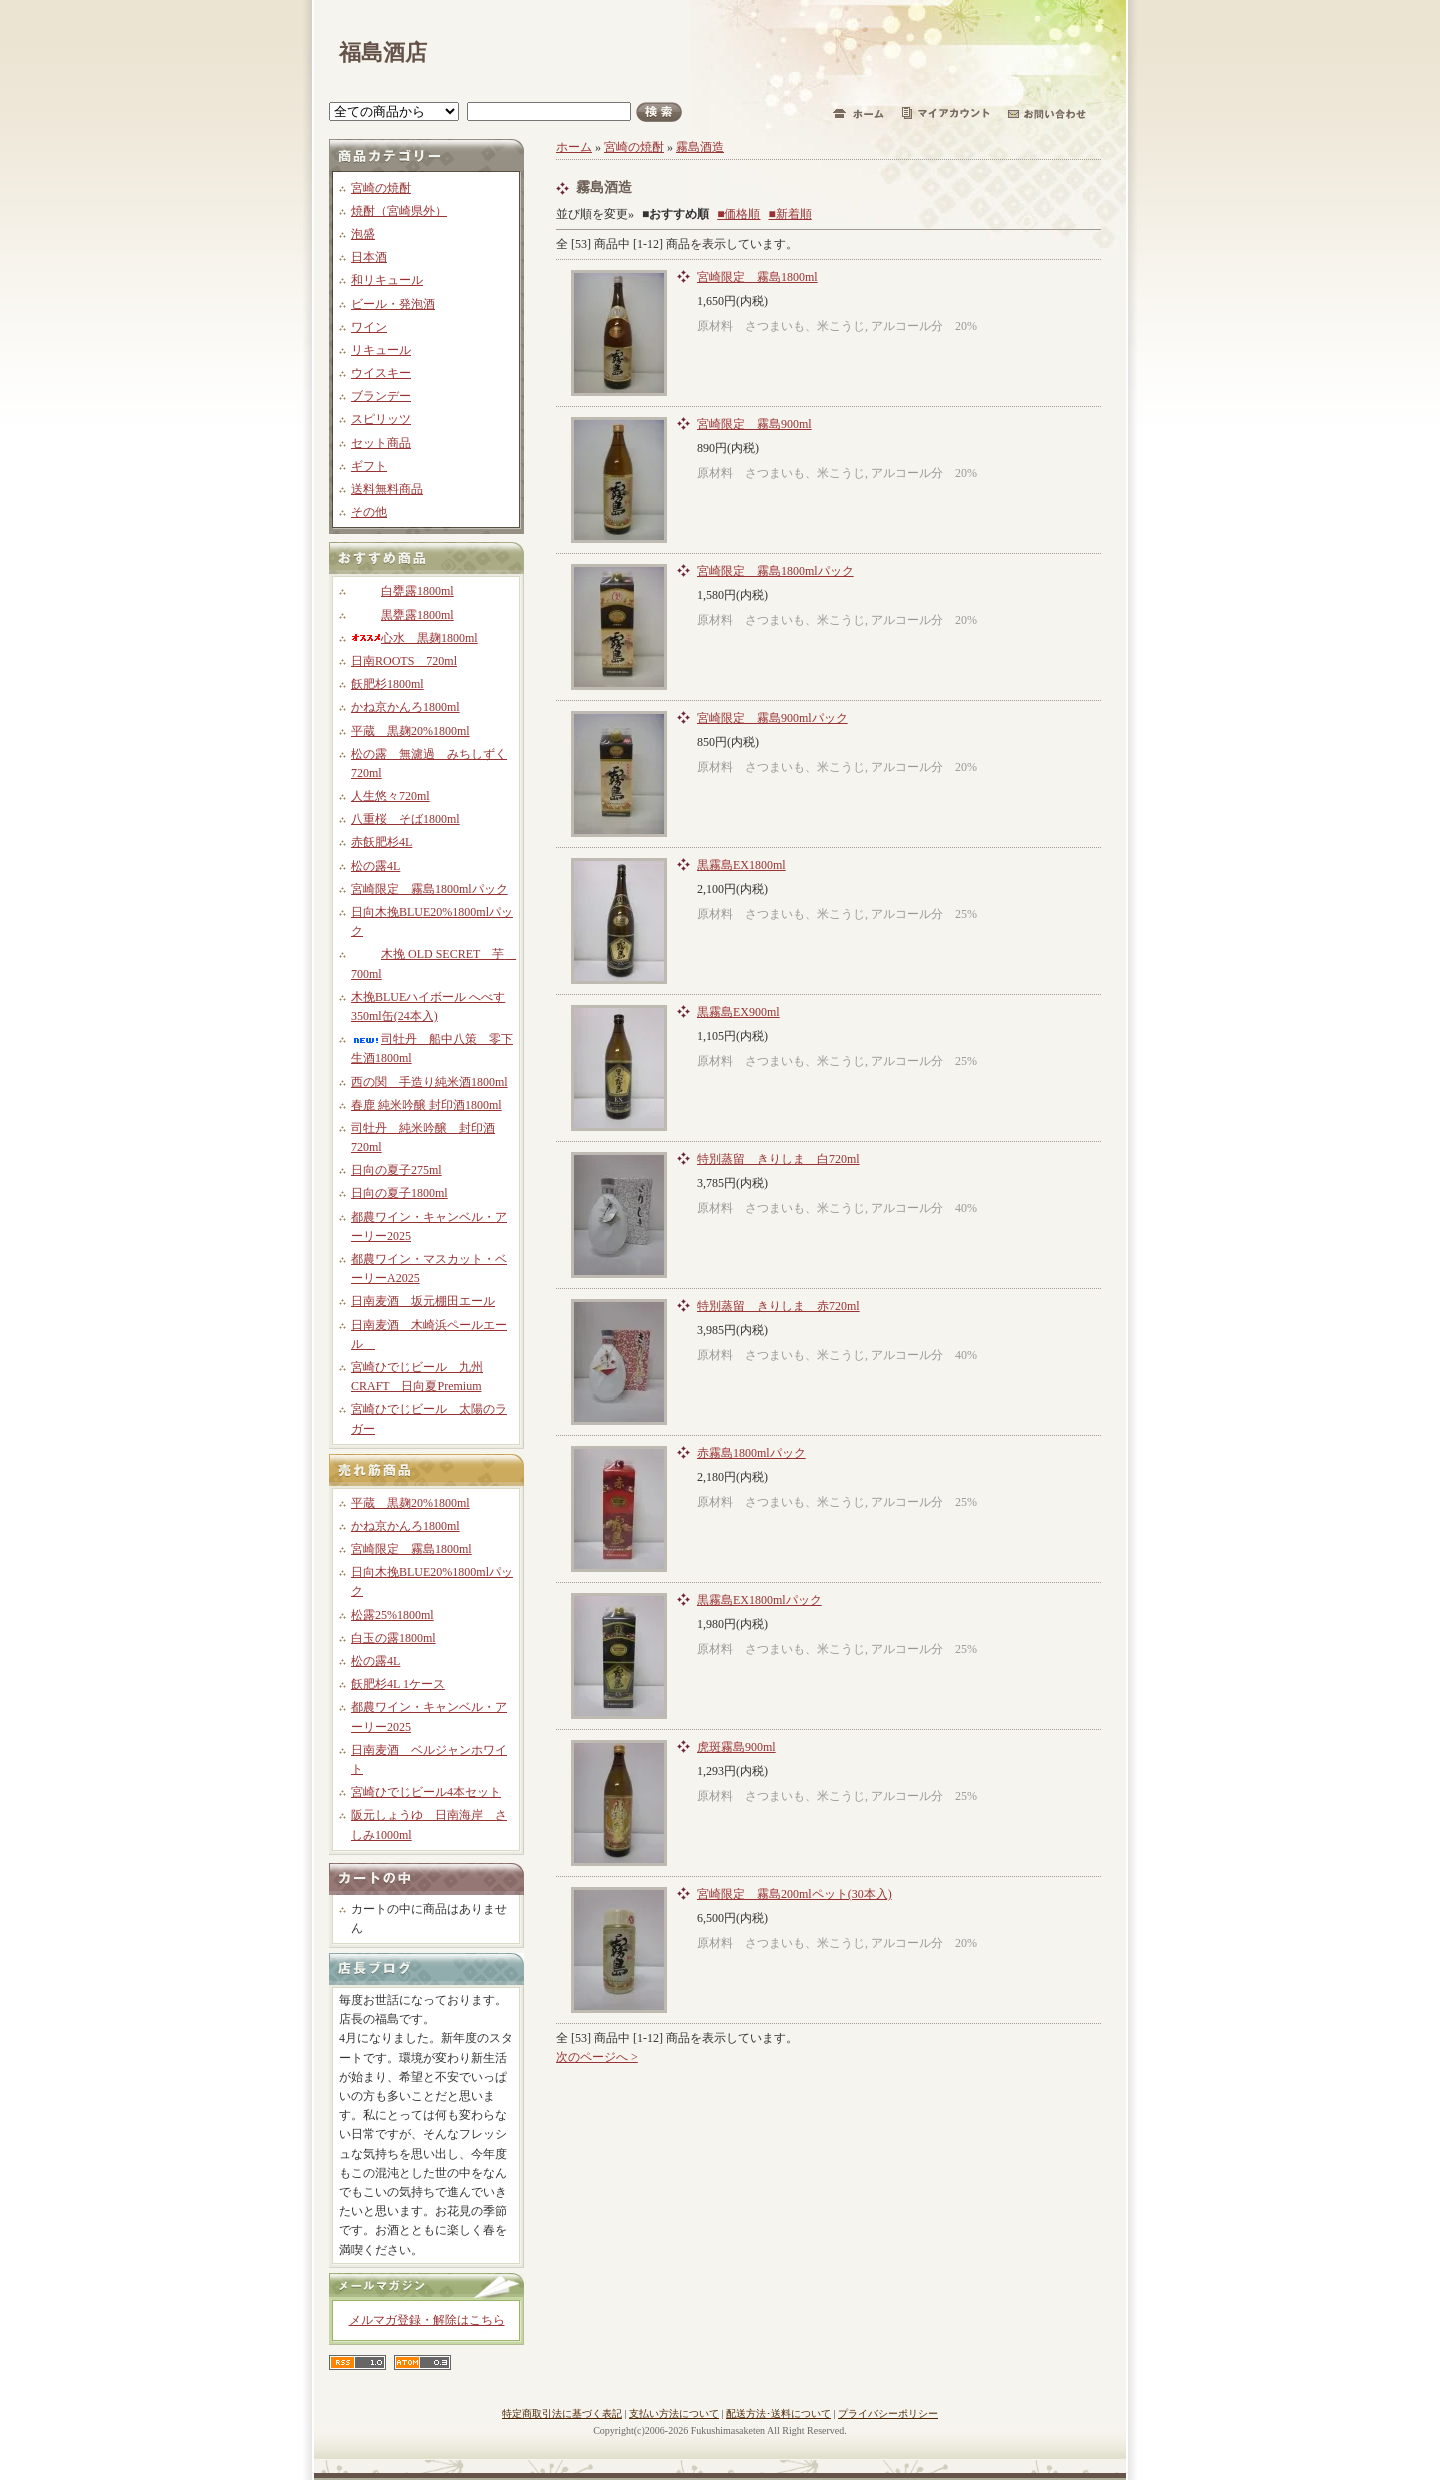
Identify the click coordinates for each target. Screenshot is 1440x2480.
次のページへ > (597, 2057)
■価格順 (738, 214)
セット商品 (381, 443)
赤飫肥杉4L (381, 842)
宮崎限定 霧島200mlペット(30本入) (794, 1894)
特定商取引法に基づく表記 (562, 2413)
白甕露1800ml (402, 591)
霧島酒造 (700, 147)
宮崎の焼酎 (381, 188)
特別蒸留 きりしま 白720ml (778, 1159)
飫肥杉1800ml (387, 684)
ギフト (369, 466)
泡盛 (363, 234)
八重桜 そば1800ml (405, 819)
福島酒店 (383, 52)
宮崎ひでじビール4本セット (426, 1792)
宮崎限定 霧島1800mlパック (429, 889)
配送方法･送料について (778, 2413)
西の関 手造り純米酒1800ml (429, 1082)
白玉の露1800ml (393, 1638)
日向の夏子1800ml (399, 1193)
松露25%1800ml (392, 1615)
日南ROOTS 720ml (404, 661)
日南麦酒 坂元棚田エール (423, 1301)
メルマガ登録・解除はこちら (427, 2320)
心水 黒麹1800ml (414, 638)
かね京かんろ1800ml (405, 707)
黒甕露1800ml (402, 615)
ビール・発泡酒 (393, 304)
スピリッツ (381, 419)
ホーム (574, 147)
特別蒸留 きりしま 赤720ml (778, 1306)
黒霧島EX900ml (738, 1012)
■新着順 (790, 214)
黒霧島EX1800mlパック (759, 1600)
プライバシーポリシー (888, 2413)
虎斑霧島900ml (736, 1747)
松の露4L (375, 866)
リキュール (381, 350)
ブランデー (381, 396)
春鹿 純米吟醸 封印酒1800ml (426, 1105)
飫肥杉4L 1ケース (398, 1684)
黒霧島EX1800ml (741, 865)
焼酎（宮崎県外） (399, 211)
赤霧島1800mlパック (751, 1453)
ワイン (369, 327)
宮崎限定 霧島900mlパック (772, 718)
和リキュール (387, 280)
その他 (369, 512)
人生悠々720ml (390, 796)
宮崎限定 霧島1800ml (411, 1549)
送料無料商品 (387, 489)
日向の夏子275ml (396, 1170)
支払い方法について (674, 2413)
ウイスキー (381, 373)
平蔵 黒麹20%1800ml (410, 731)
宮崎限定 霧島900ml (754, 424)
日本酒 (369, 257)
